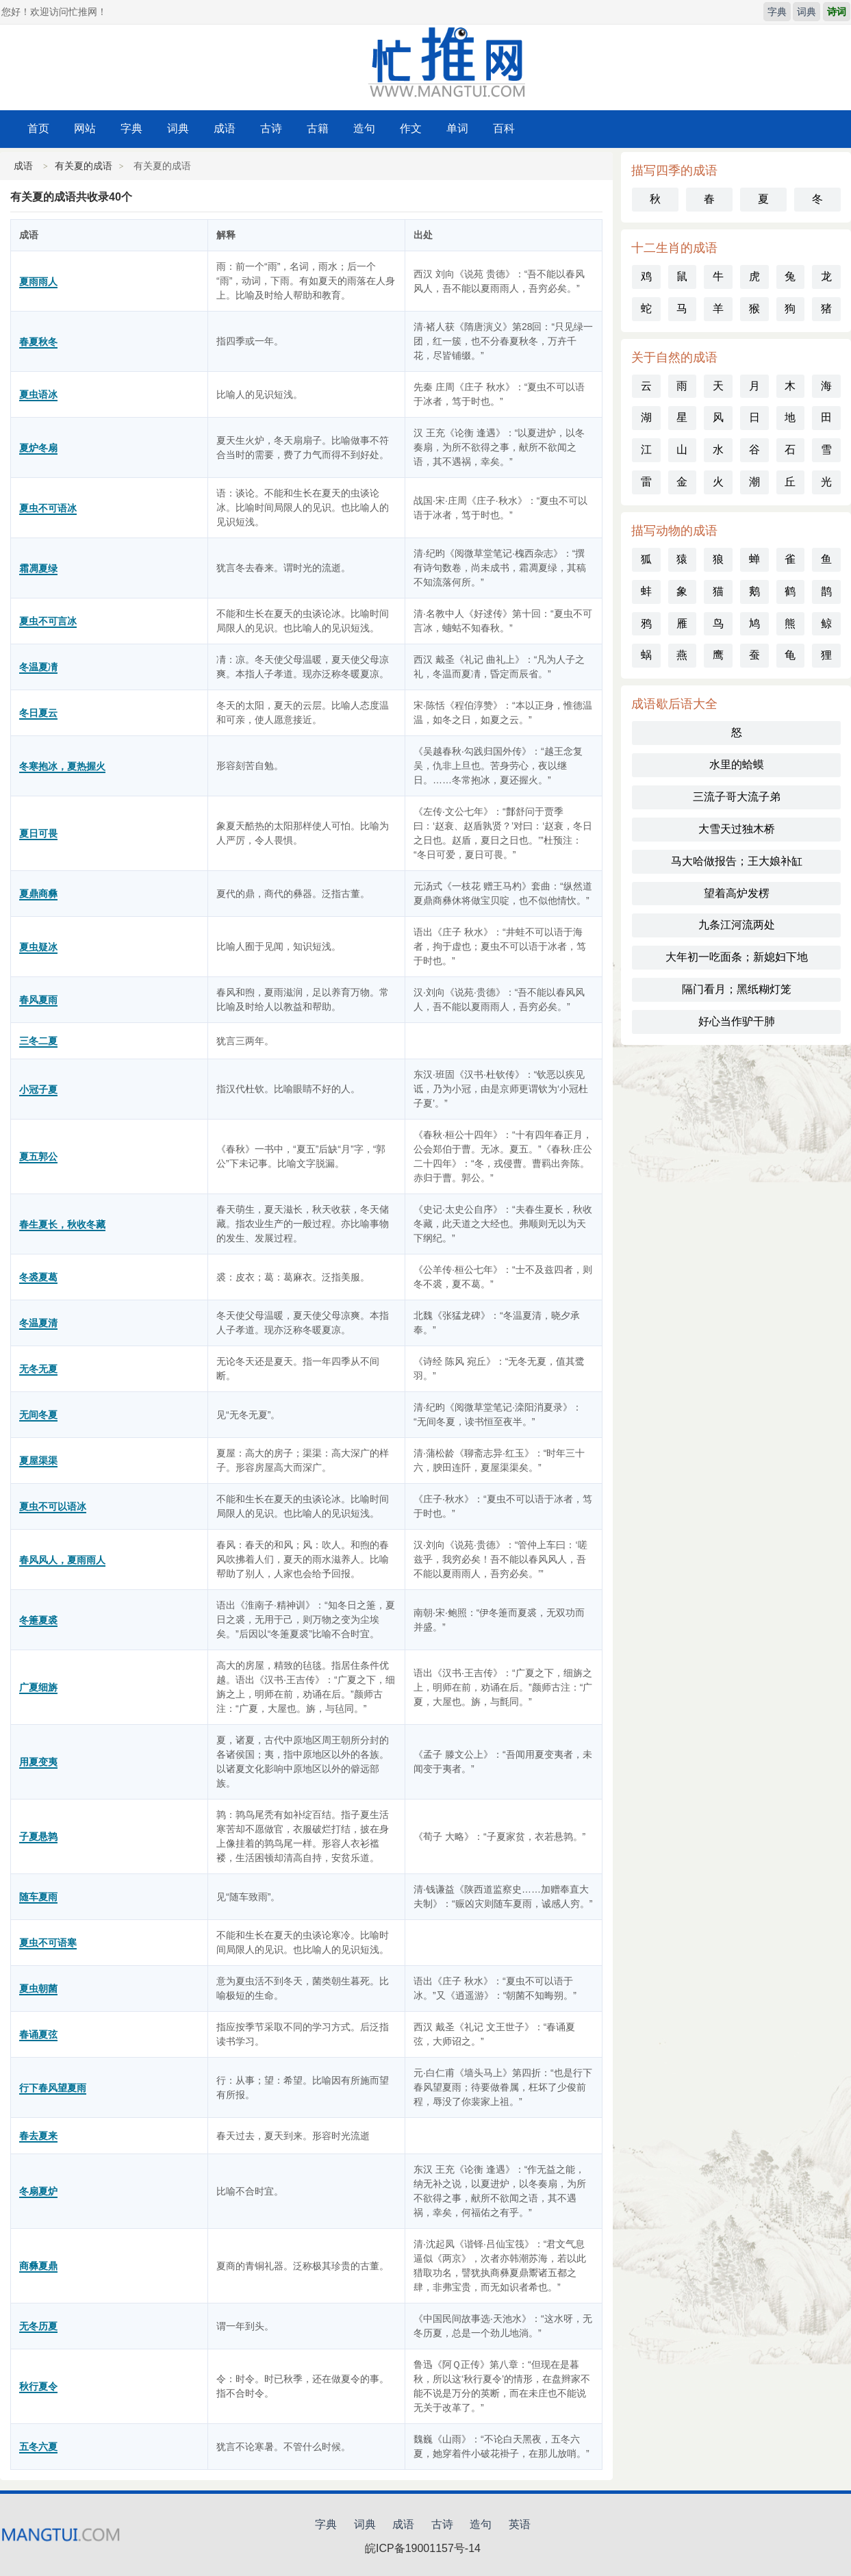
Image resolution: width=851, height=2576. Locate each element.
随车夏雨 (38, 1896)
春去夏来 (38, 2135)
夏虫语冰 (38, 394)
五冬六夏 (38, 2446)
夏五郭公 (38, 1156)
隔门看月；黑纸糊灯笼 (736, 989)
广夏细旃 (38, 1687)
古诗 (271, 128)
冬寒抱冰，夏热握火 (62, 766)
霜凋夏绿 (38, 568)
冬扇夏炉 (38, 2191)
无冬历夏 (38, 2326)
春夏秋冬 (38, 341)
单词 (457, 128)
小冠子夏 (38, 1089)
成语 (225, 128)
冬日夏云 (38, 712)
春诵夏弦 (38, 2034)
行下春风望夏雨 (52, 2087)
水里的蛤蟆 (736, 764)
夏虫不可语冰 (48, 508)
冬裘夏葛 (38, 1277)
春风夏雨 (38, 999)
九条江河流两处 (736, 925)
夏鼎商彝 (38, 893)
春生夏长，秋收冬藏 (62, 1224)
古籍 (318, 128)
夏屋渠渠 (38, 1460)
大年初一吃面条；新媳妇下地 (736, 957)
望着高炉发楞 (737, 893)
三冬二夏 (38, 1040)
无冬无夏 (38, 1368)
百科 (504, 128)
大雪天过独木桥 (736, 829)
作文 (411, 128)
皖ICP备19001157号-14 (423, 2548)
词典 (806, 11)
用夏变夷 (38, 1761)
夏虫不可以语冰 (52, 1506)
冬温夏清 (38, 1322)
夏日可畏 (38, 833)
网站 (85, 128)
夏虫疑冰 (38, 947)
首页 (38, 128)
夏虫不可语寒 (48, 1942)
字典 (777, 11)
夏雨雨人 (38, 281)
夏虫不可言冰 (48, 621)
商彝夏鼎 (38, 2265)
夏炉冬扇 (38, 447)
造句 (364, 128)
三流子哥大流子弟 (736, 797)
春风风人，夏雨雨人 (62, 1559)
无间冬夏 (38, 1414)
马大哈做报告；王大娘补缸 (736, 861)
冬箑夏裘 (38, 1620)
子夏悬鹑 (38, 1836)
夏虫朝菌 (38, 1988)
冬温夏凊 (38, 666)
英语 (520, 2524)
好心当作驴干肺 (736, 1021)
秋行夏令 (38, 2386)
